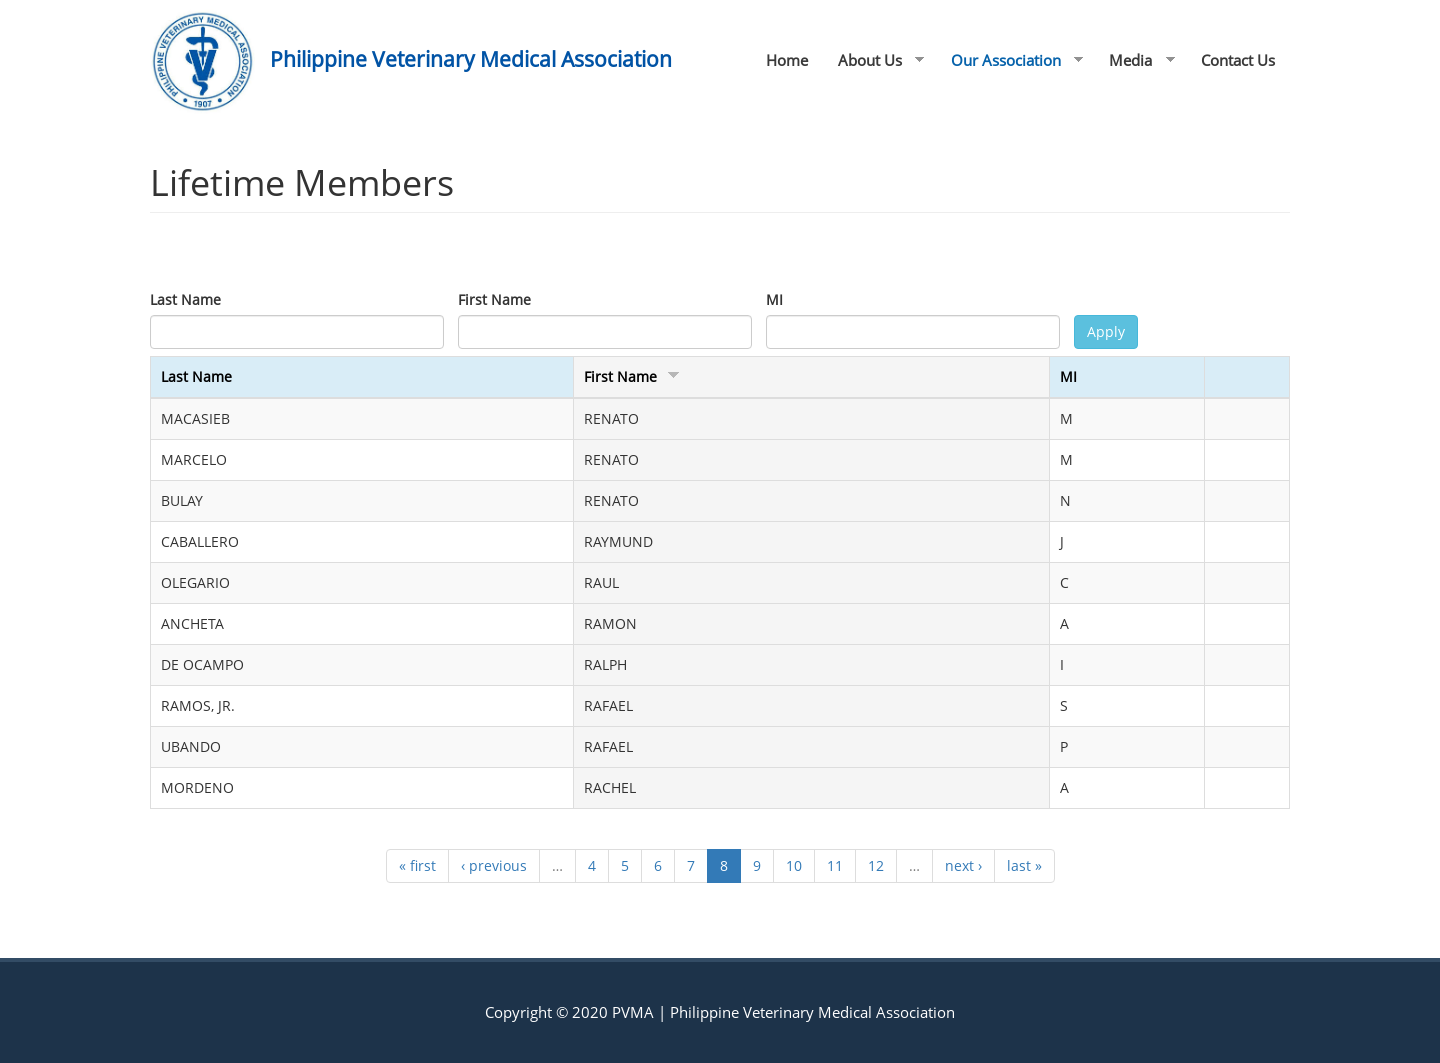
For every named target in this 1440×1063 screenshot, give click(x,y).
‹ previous (494, 865)
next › (963, 865)
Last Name (185, 299)
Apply (1106, 331)
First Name (494, 299)
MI (774, 299)
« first (417, 865)
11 (835, 865)
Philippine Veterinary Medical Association (471, 59)
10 (794, 865)
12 (876, 865)
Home (787, 60)
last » (1024, 865)
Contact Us (1238, 60)
